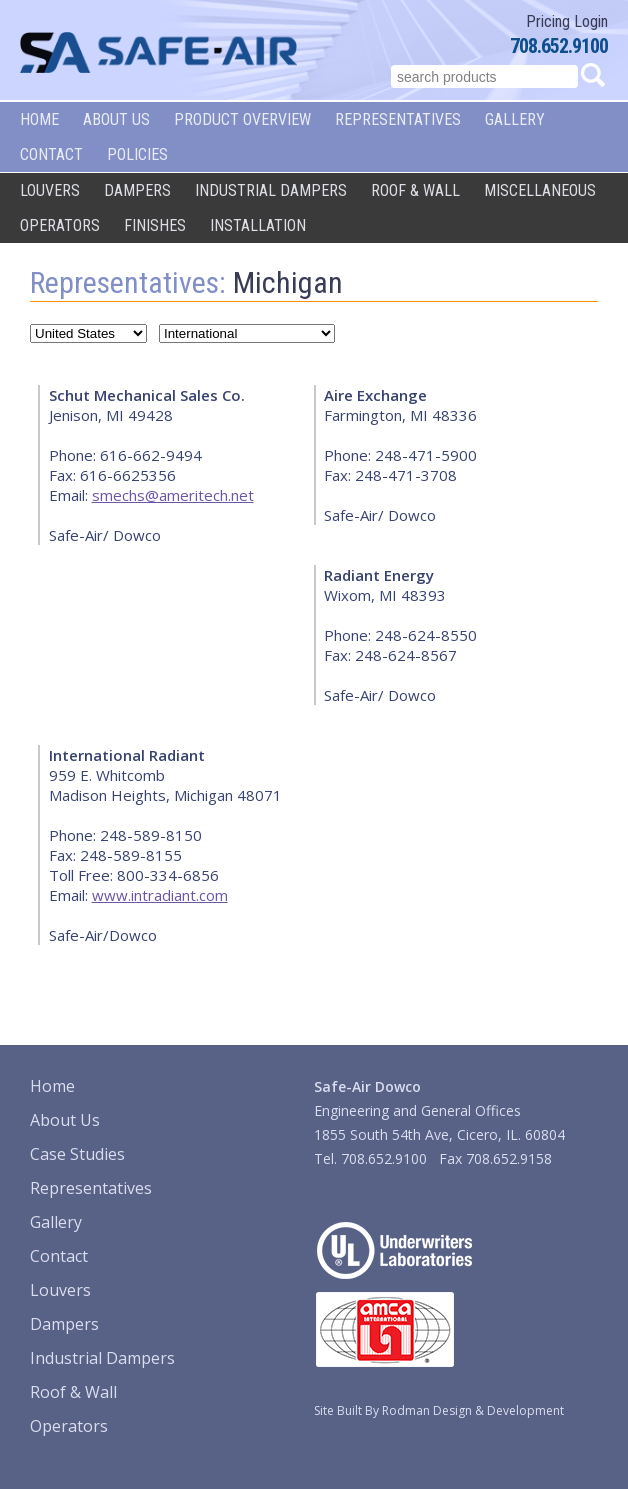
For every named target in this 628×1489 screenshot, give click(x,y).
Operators (60, 225)
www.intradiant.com (160, 895)
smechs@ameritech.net (173, 495)
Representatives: (128, 282)
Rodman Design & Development (473, 1410)
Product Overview (242, 119)
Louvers (50, 190)
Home (39, 119)
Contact (51, 154)
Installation (258, 225)
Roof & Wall (415, 190)
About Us (116, 119)
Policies (137, 154)
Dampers (137, 190)
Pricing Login (567, 21)
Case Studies (77, 1154)
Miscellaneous (540, 190)
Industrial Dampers (271, 190)
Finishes (155, 225)
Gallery (515, 119)
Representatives (398, 119)
